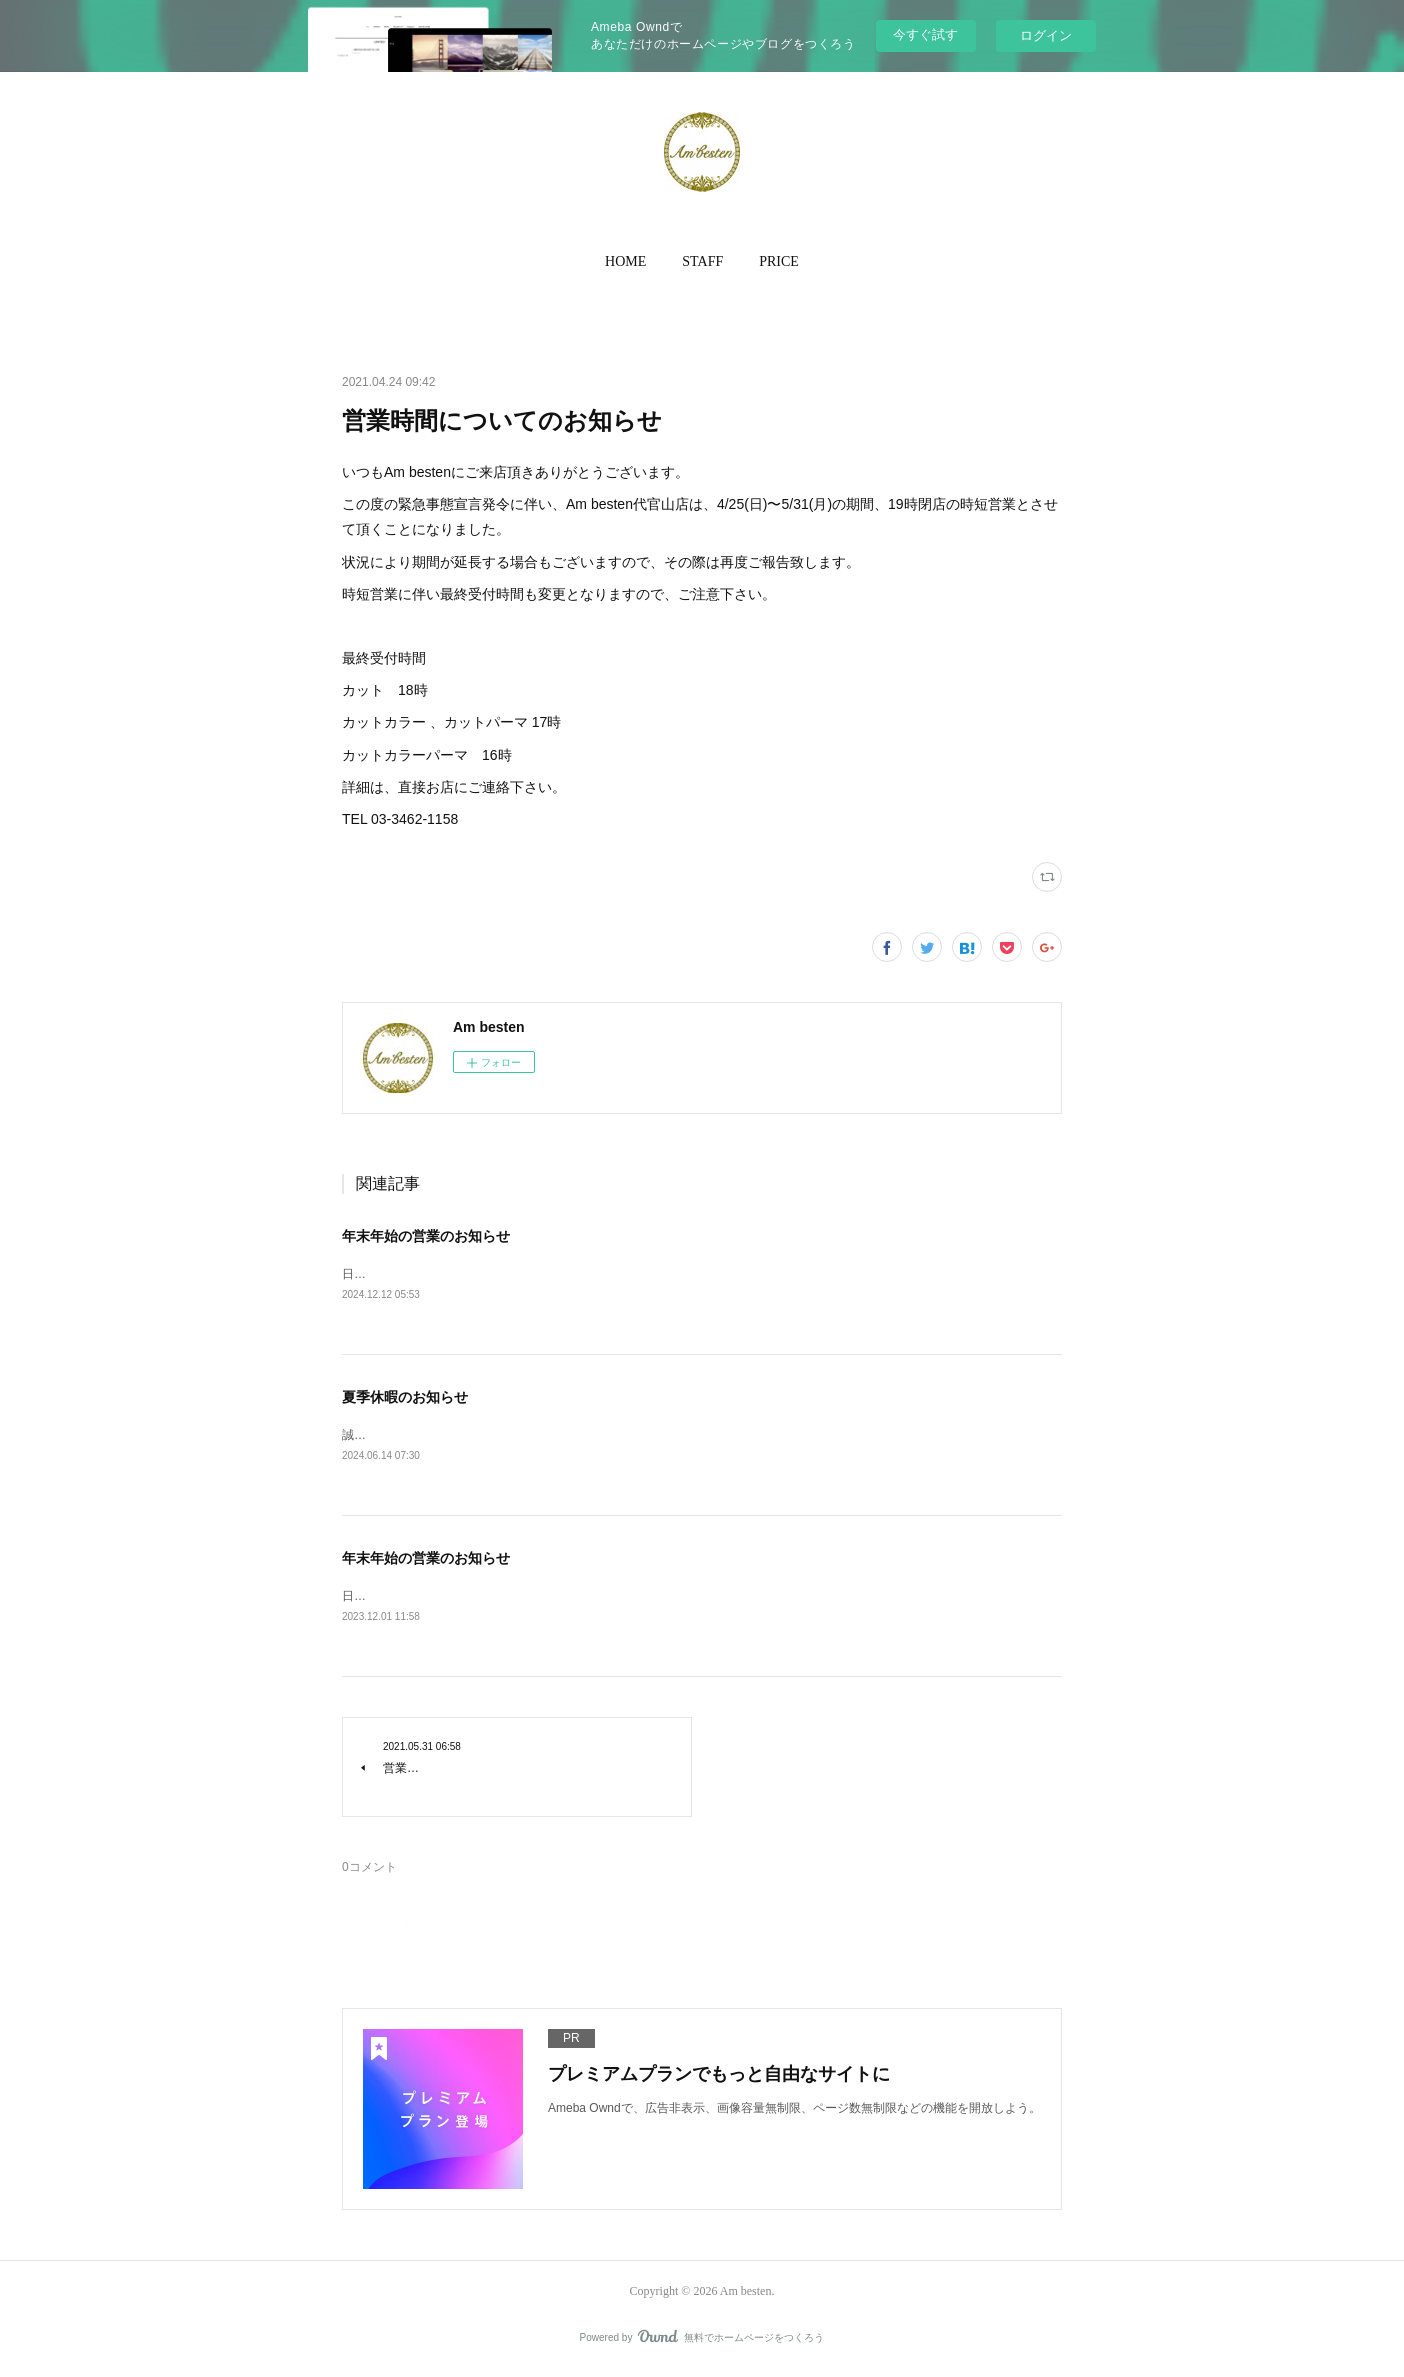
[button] (625, 262)
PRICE (779, 261)
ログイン (1046, 35)
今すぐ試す (925, 34)
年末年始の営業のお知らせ (426, 1236)
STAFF (702, 261)
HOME (625, 261)
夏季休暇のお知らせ (405, 1399)
